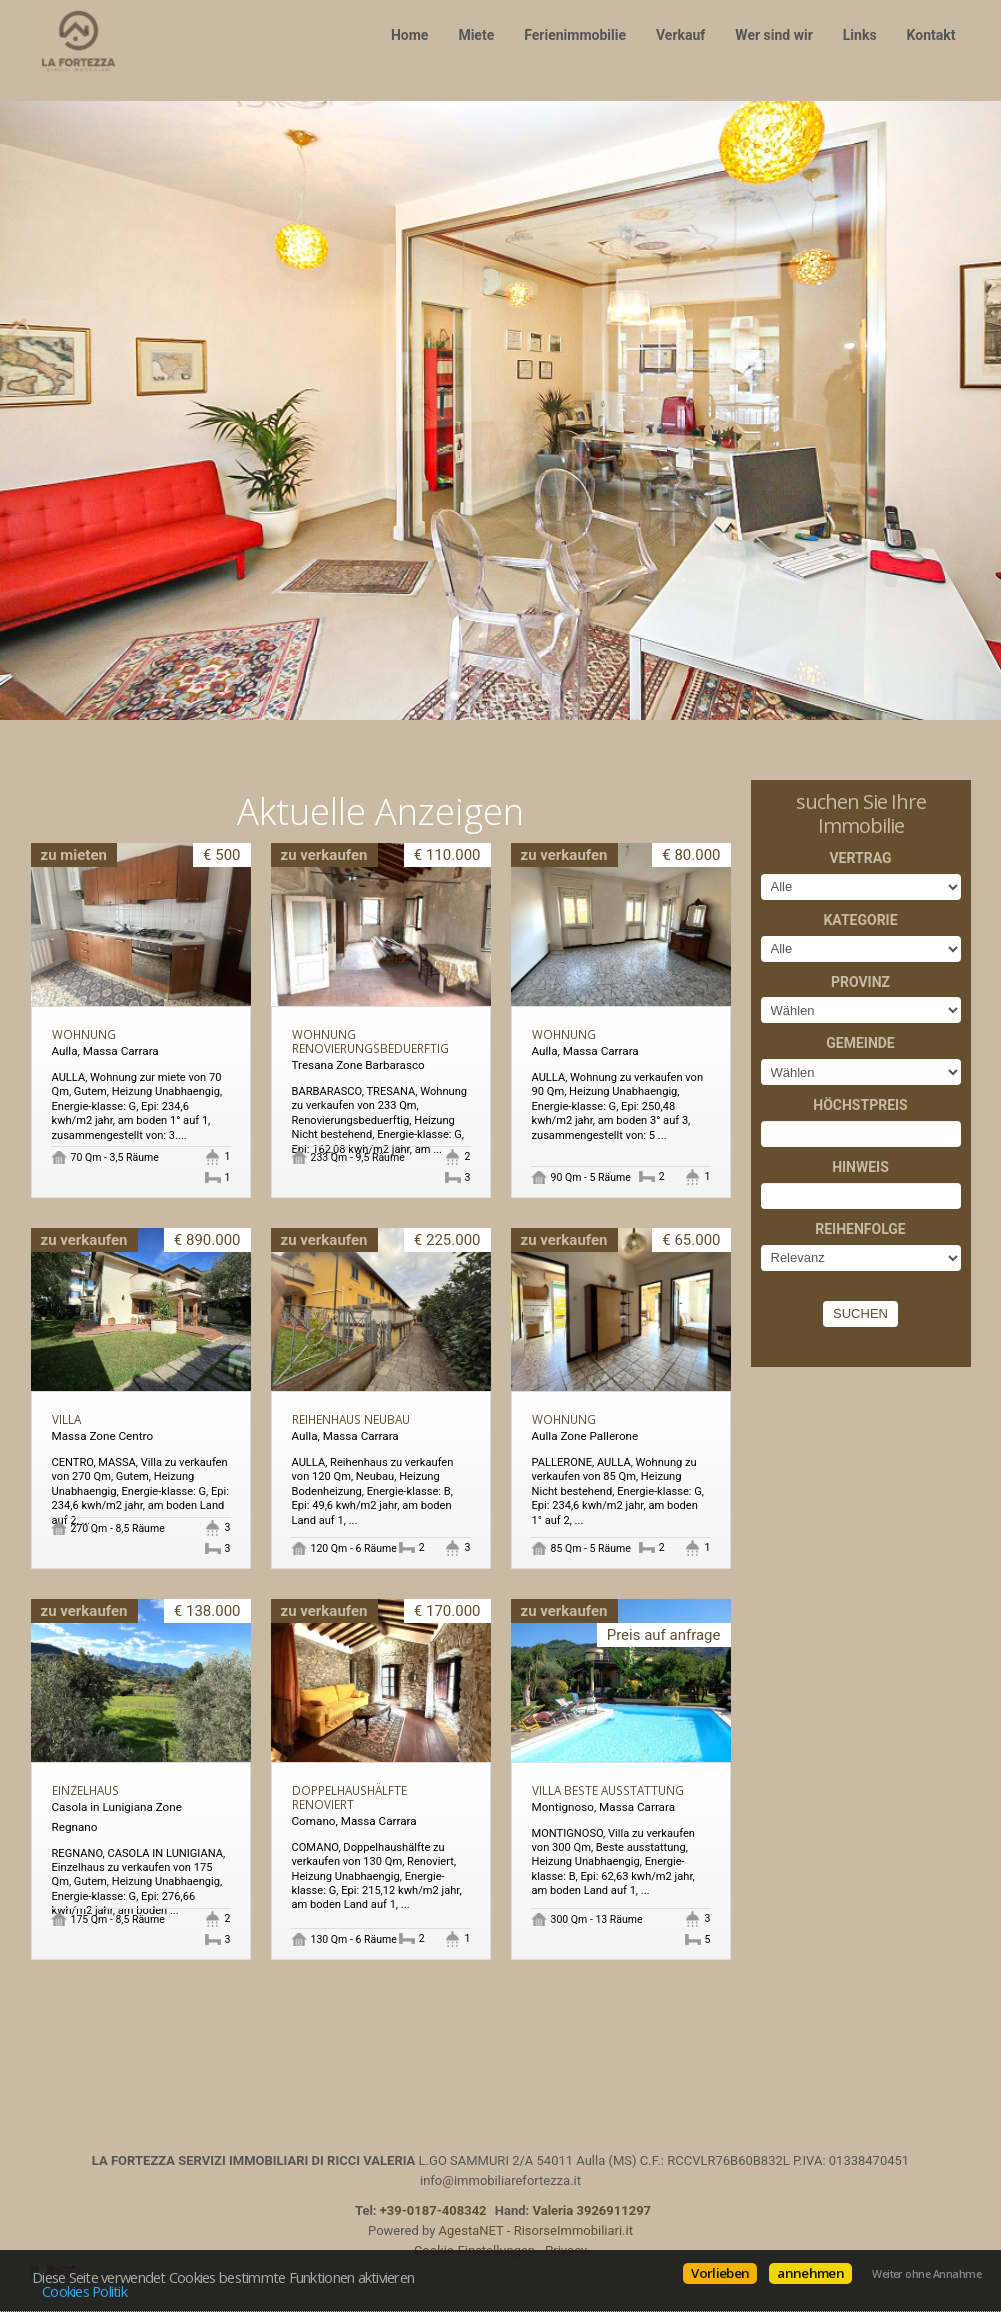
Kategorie (860, 920)
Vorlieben (720, 2273)
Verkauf (680, 35)
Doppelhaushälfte (349, 1797)
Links (860, 35)
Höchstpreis (860, 1105)
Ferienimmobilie (575, 35)
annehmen (810, 2273)
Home (409, 35)
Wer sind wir (773, 35)
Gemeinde (860, 1043)
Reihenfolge (860, 1229)
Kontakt (931, 35)
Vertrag (860, 858)
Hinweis (860, 1167)
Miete (476, 35)
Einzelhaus (85, 1790)
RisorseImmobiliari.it (573, 2230)
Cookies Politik (84, 2291)
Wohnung (84, 1034)
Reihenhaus (351, 1419)
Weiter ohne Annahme (926, 2274)
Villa (66, 1419)
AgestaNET (471, 2230)
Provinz (860, 982)
